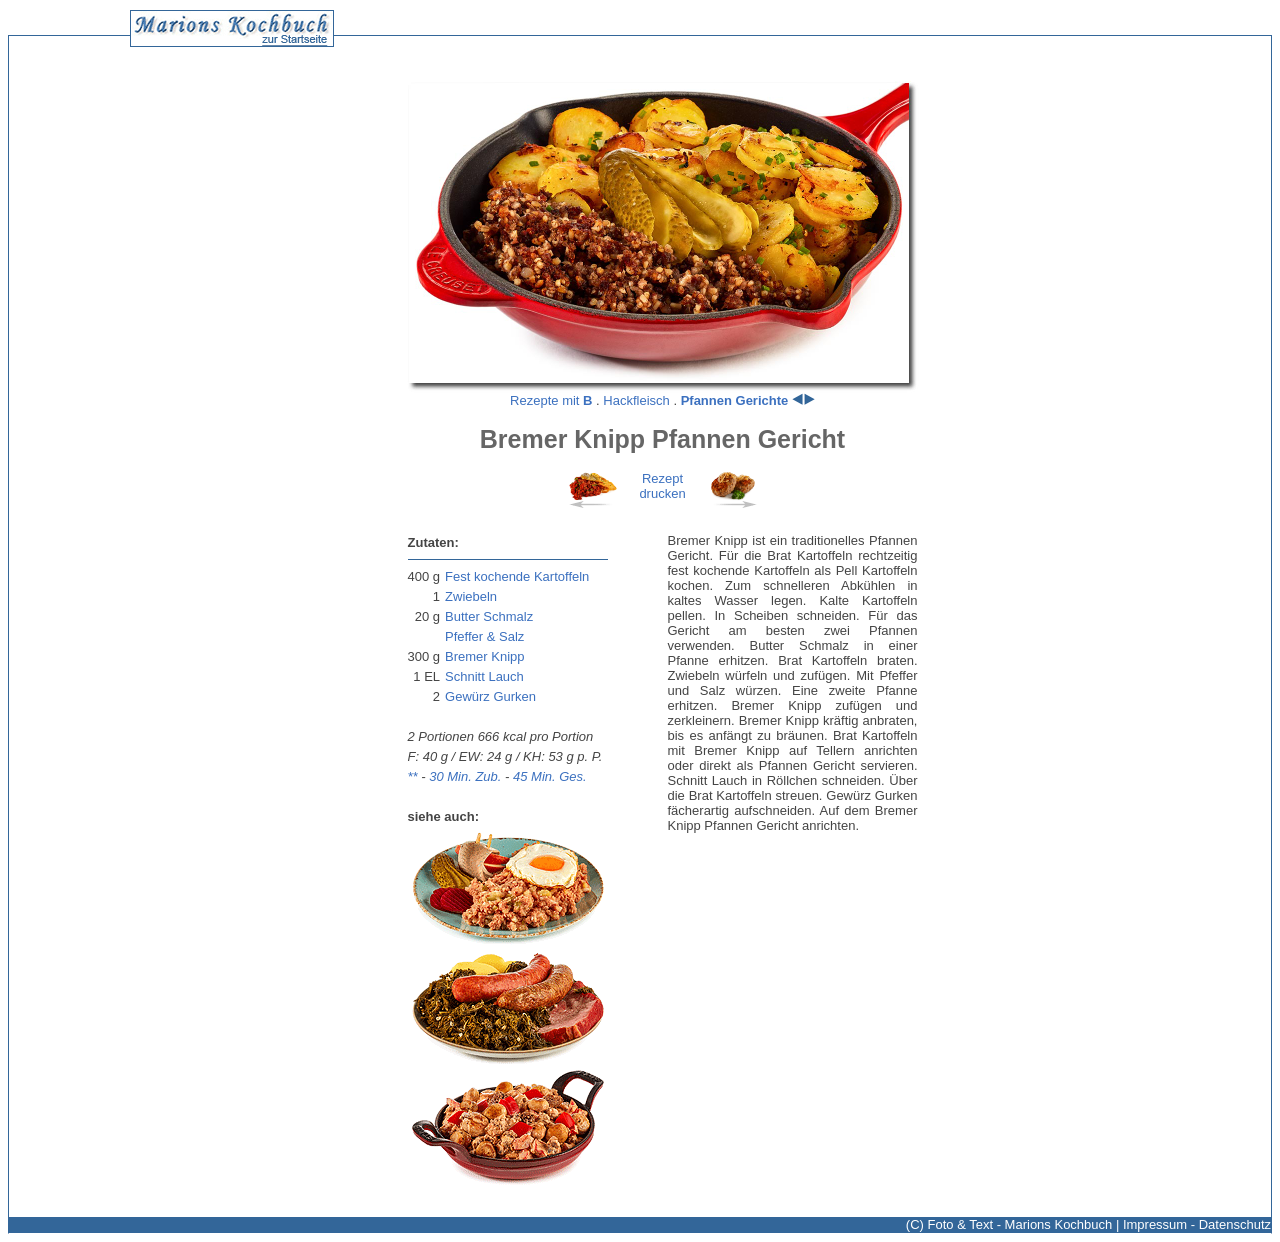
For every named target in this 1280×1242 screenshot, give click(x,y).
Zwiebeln (471, 596)
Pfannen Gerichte (735, 400)
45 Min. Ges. (550, 776)
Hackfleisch (636, 400)
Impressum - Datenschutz (1197, 1224)
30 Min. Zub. (465, 776)
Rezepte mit (551, 400)
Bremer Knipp (484, 656)
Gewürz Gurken (490, 696)
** (413, 776)
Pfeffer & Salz (484, 636)
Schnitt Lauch (484, 676)
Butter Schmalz (489, 616)
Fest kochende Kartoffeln (517, 576)
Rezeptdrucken (662, 486)
